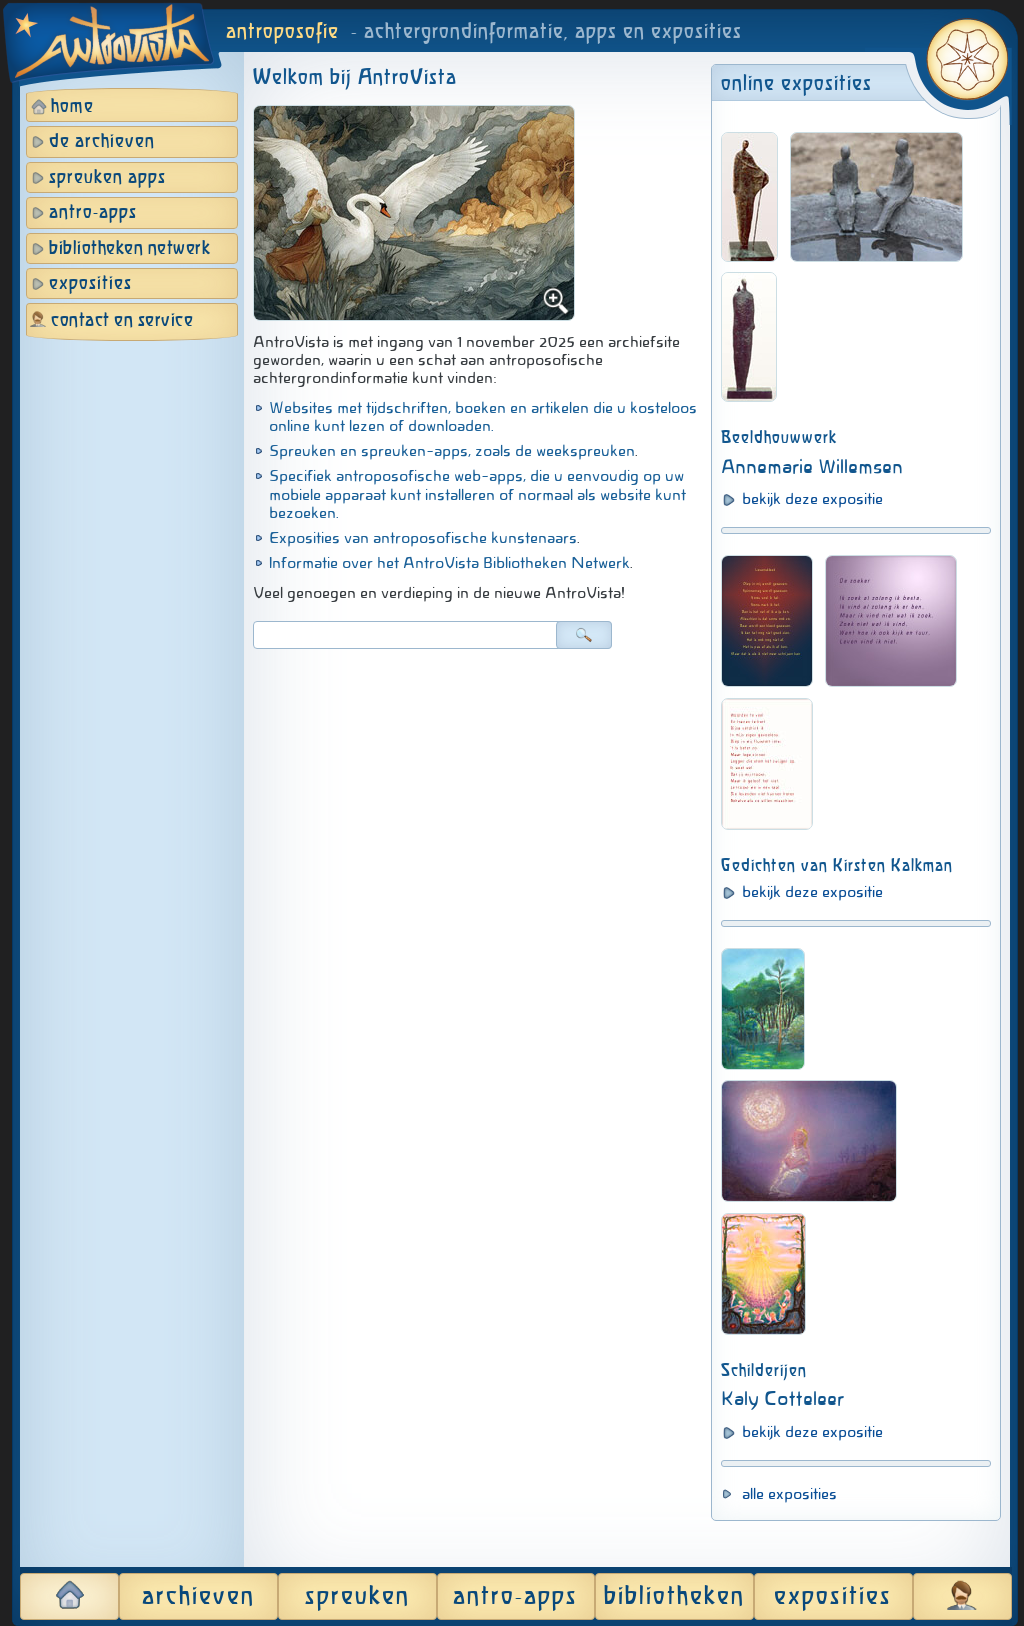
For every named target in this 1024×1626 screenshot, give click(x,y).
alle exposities (789, 1494)
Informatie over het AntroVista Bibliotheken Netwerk (449, 563)
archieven (198, 1597)
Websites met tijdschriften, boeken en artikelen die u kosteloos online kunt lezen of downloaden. (483, 417)
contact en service (122, 321)
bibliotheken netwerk (129, 249)
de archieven (102, 142)
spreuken (357, 1597)
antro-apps (93, 213)
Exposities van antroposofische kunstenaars (423, 538)
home (72, 107)
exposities (90, 284)
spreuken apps (107, 178)
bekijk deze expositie (812, 499)
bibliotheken (674, 1597)
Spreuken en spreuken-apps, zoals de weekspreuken (452, 451)
